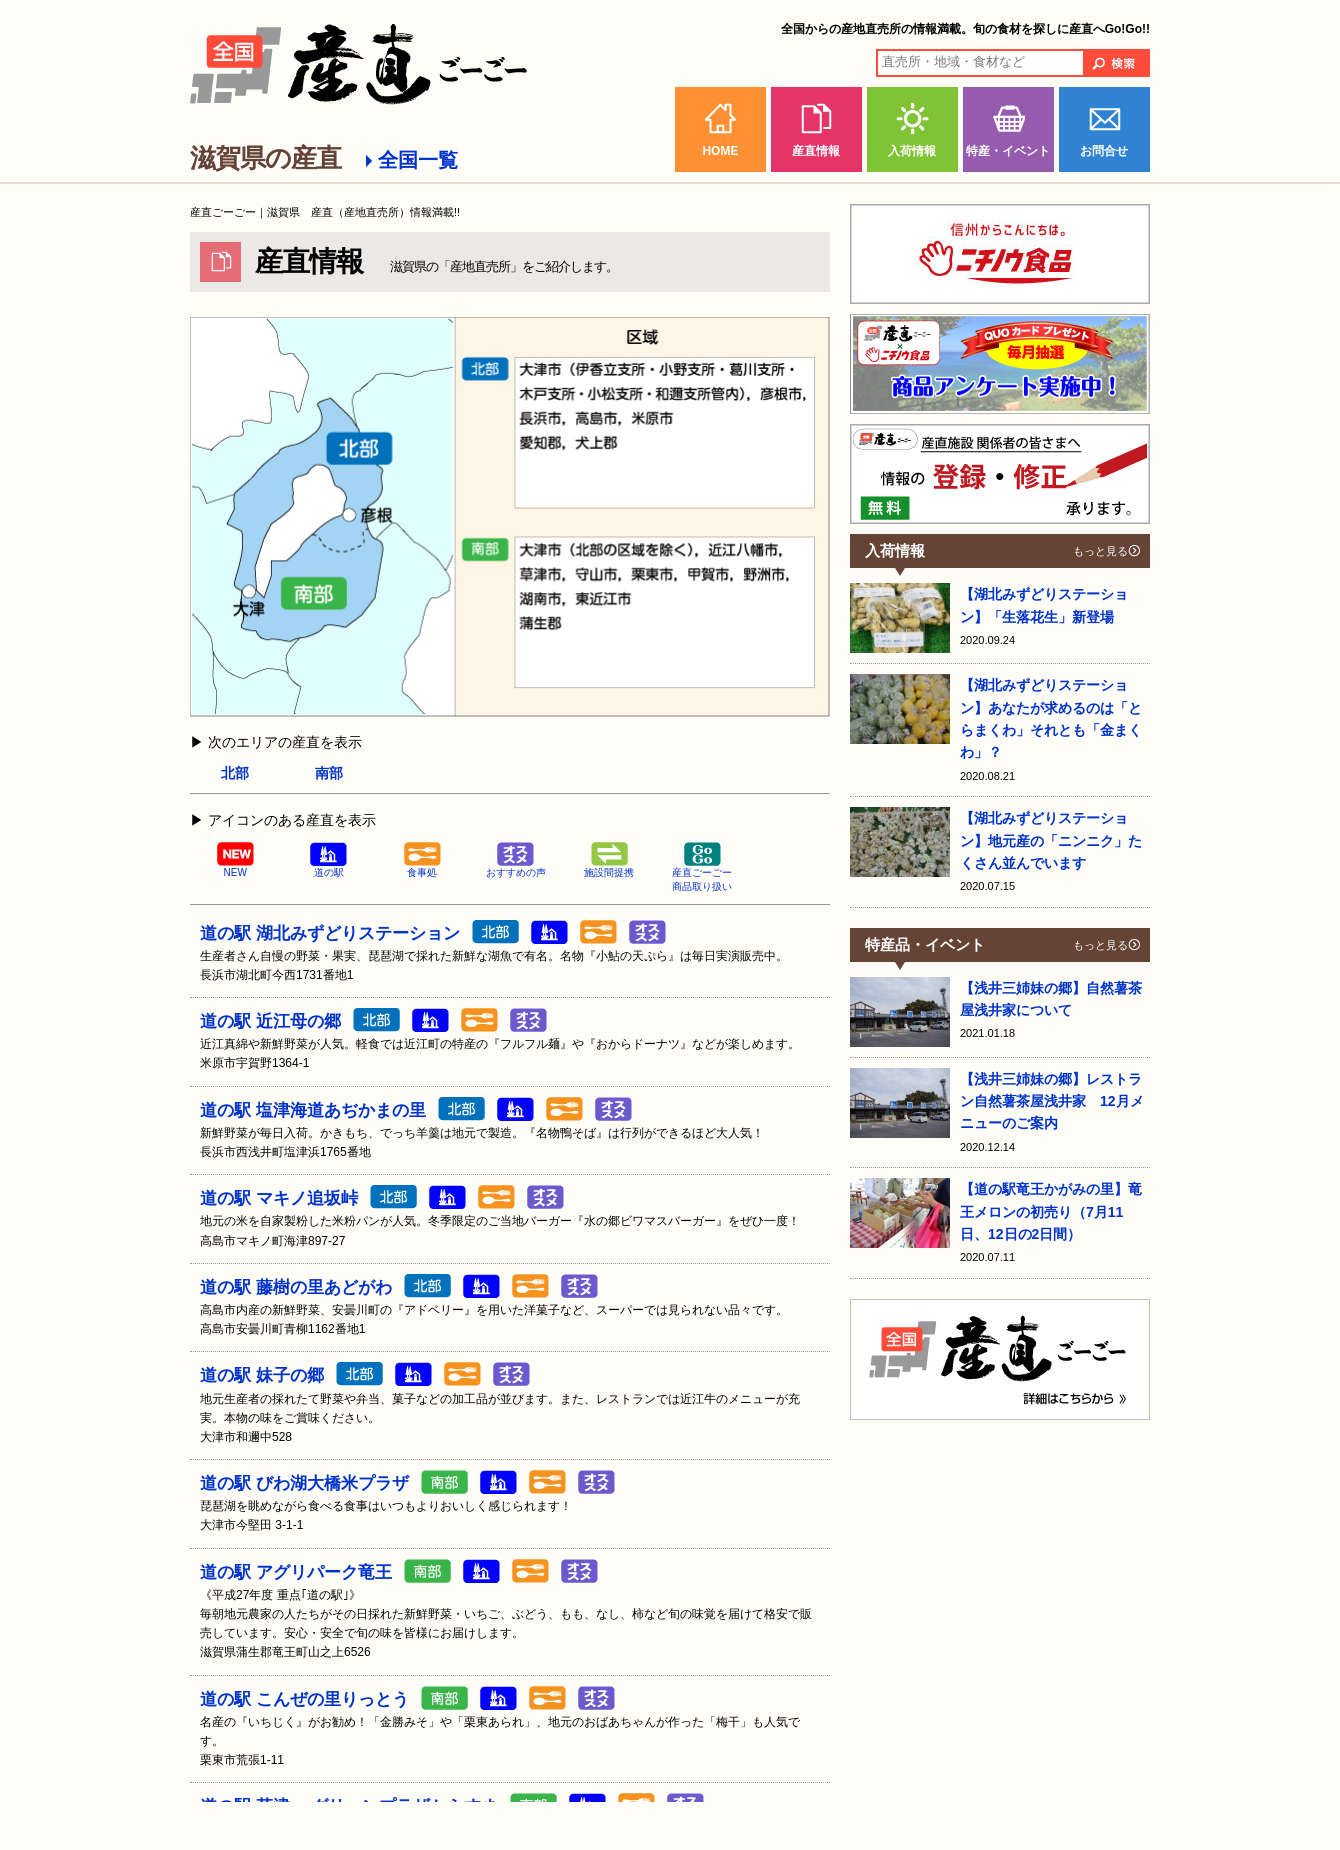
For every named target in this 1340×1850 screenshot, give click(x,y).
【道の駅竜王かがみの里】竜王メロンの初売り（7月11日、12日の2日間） (1051, 1211)
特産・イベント (1008, 151)
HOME (720, 151)
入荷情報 (912, 151)
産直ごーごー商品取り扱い (702, 867)
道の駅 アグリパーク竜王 (296, 1572)
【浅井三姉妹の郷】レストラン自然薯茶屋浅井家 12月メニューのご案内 (1052, 1101)
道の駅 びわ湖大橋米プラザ (304, 1483)
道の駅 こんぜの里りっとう (304, 1699)
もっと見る (1100, 551)
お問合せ (1104, 151)
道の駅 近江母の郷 (270, 1021)
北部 (235, 773)
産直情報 (816, 151)
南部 (329, 773)
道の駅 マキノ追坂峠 (279, 1198)
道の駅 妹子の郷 (262, 1375)
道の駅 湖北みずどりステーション (330, 933)
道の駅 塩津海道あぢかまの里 (313, 1110)
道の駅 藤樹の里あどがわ (296, 1287)
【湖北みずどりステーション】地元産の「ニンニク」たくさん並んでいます (1051, 840)
